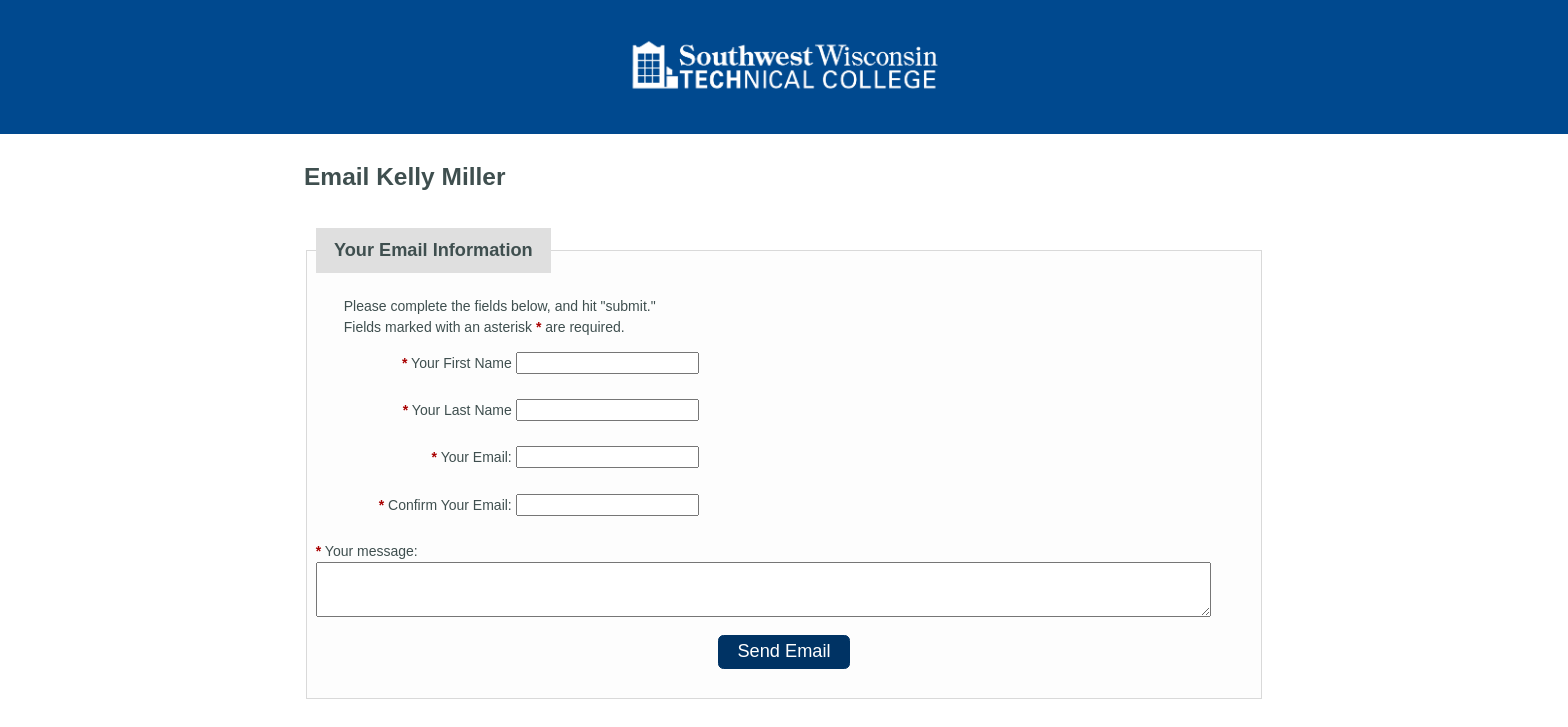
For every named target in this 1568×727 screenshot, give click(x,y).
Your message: (367, 551)
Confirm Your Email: (445, 505)
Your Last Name (457, 410)
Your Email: (472, 457)
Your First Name (457, 363)
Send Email (783, 651)
